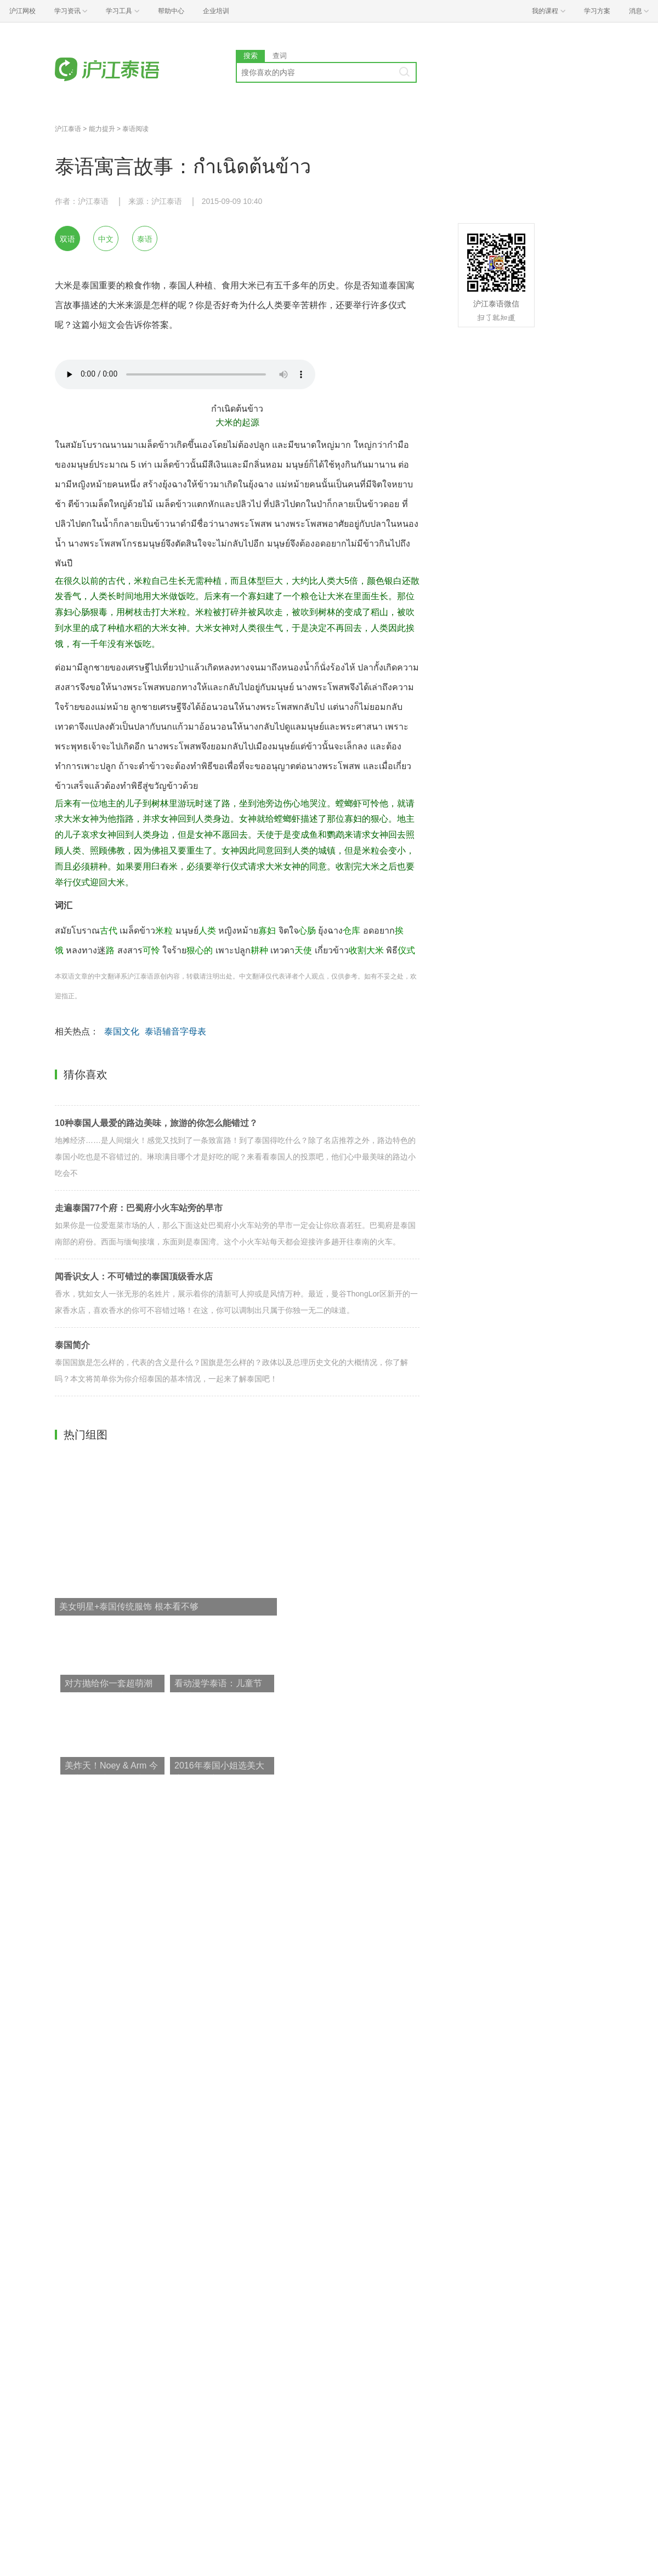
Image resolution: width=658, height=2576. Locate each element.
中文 (106, 239)
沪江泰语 (68, 129)
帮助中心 (171, 11)
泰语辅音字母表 (175, 1031)
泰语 (144, 239)
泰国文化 (121, 1031)
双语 (67, 239)
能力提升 (102, 129)
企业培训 (216, 11)
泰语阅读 (135, 129)
